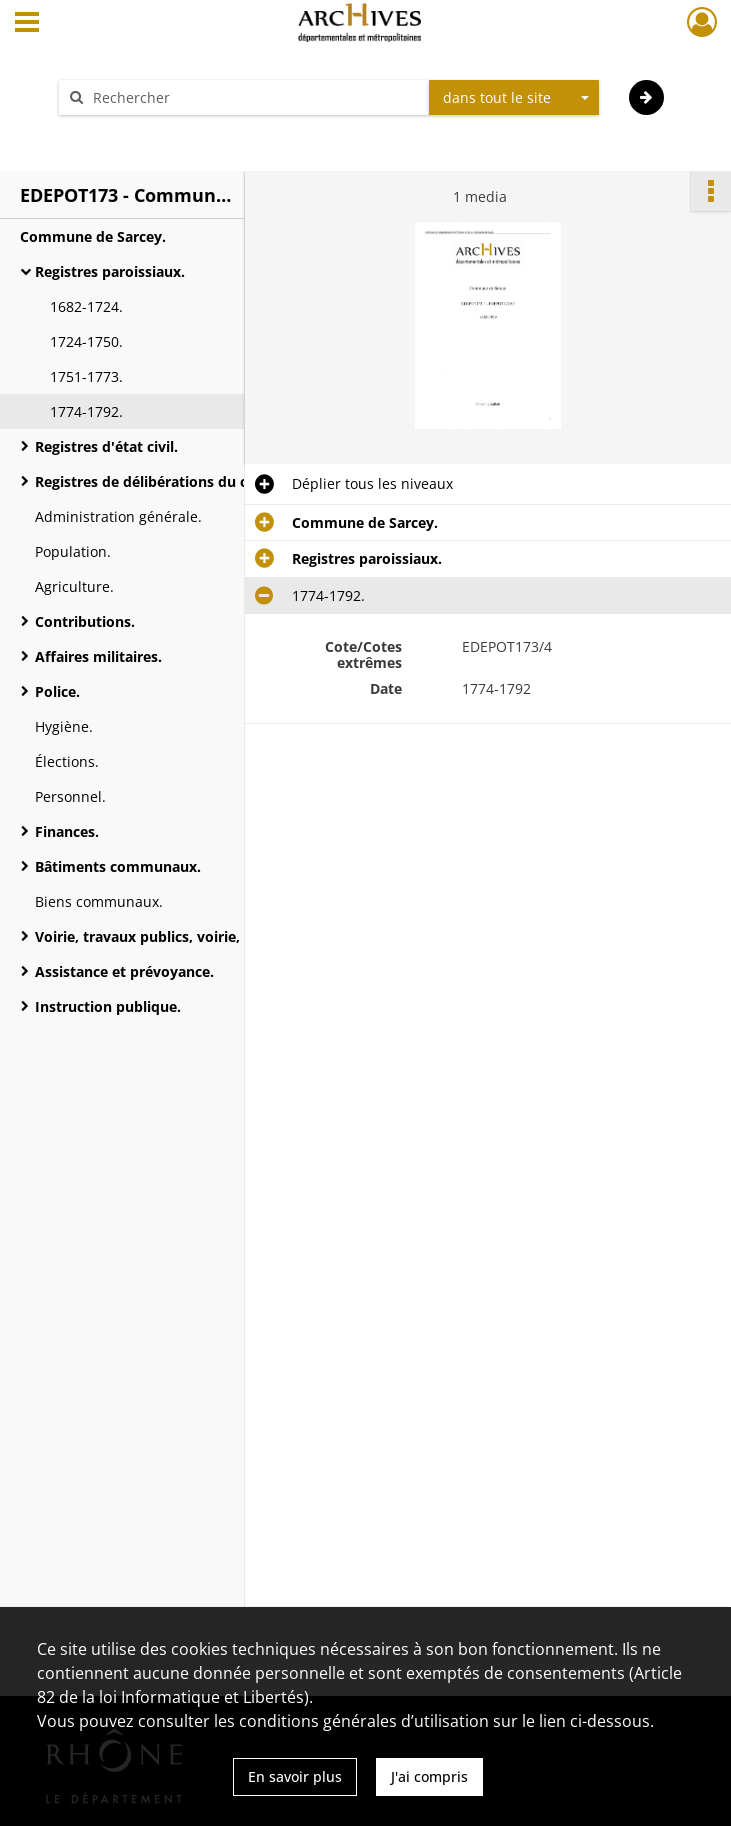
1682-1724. (86, 306)
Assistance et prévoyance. (124, 971)
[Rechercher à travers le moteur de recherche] (254, 97)
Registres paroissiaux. (110, 271)
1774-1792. (86, 411)
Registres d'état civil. (106, 446)
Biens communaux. (99, 901)
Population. (73, 551)
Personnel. (70, 796)
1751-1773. (86, 376)
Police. (57, 691)
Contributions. (85, 621)
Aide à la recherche (136, 132)
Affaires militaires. (98, 656)
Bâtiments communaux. (118, 866)
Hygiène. (64, 726)
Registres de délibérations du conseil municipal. (199, 481)
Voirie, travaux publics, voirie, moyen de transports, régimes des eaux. (235, 936)
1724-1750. (86, 341)
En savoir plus (295, 1776)
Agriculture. (74, 586)
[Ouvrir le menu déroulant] (27, 24)
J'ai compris (429, 1776)
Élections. (67, 761)
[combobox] (514, 98)
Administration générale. (118, 516)
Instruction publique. (108, 1006)
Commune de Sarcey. (93, 236)
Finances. (67, 831)
